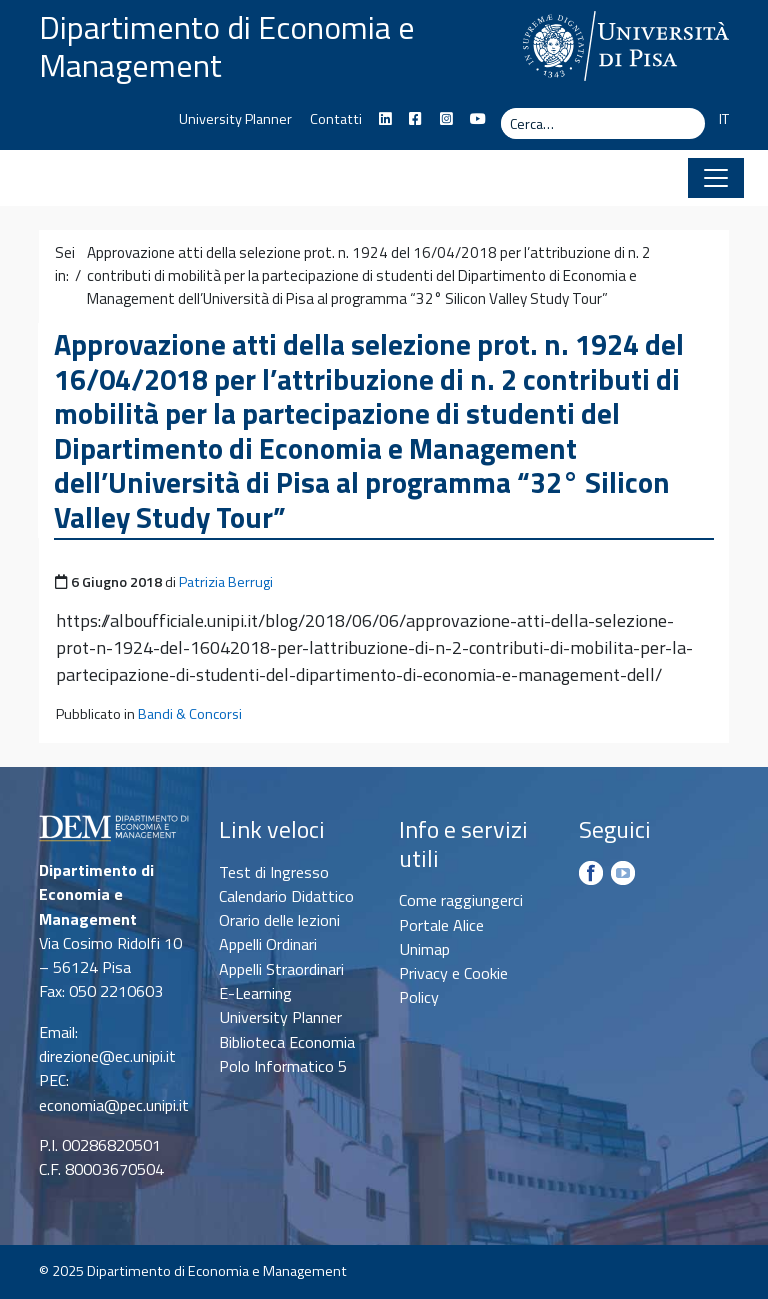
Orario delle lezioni (279, 920)
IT (724, 119)
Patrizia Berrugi (226, 582)
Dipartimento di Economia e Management (227, 46)
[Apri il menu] (716, 178)
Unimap (424, 949)
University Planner (235, 119)
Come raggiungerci (461, 900)
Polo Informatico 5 (283, 1066)
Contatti (336, 119)
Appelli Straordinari (281, 969)
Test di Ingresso (274, 872)
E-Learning (255, 993)
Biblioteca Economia (287, 1042)
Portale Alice (441, 925)
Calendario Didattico (286, 896)
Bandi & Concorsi (190, 714)
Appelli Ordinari (268, 944)
